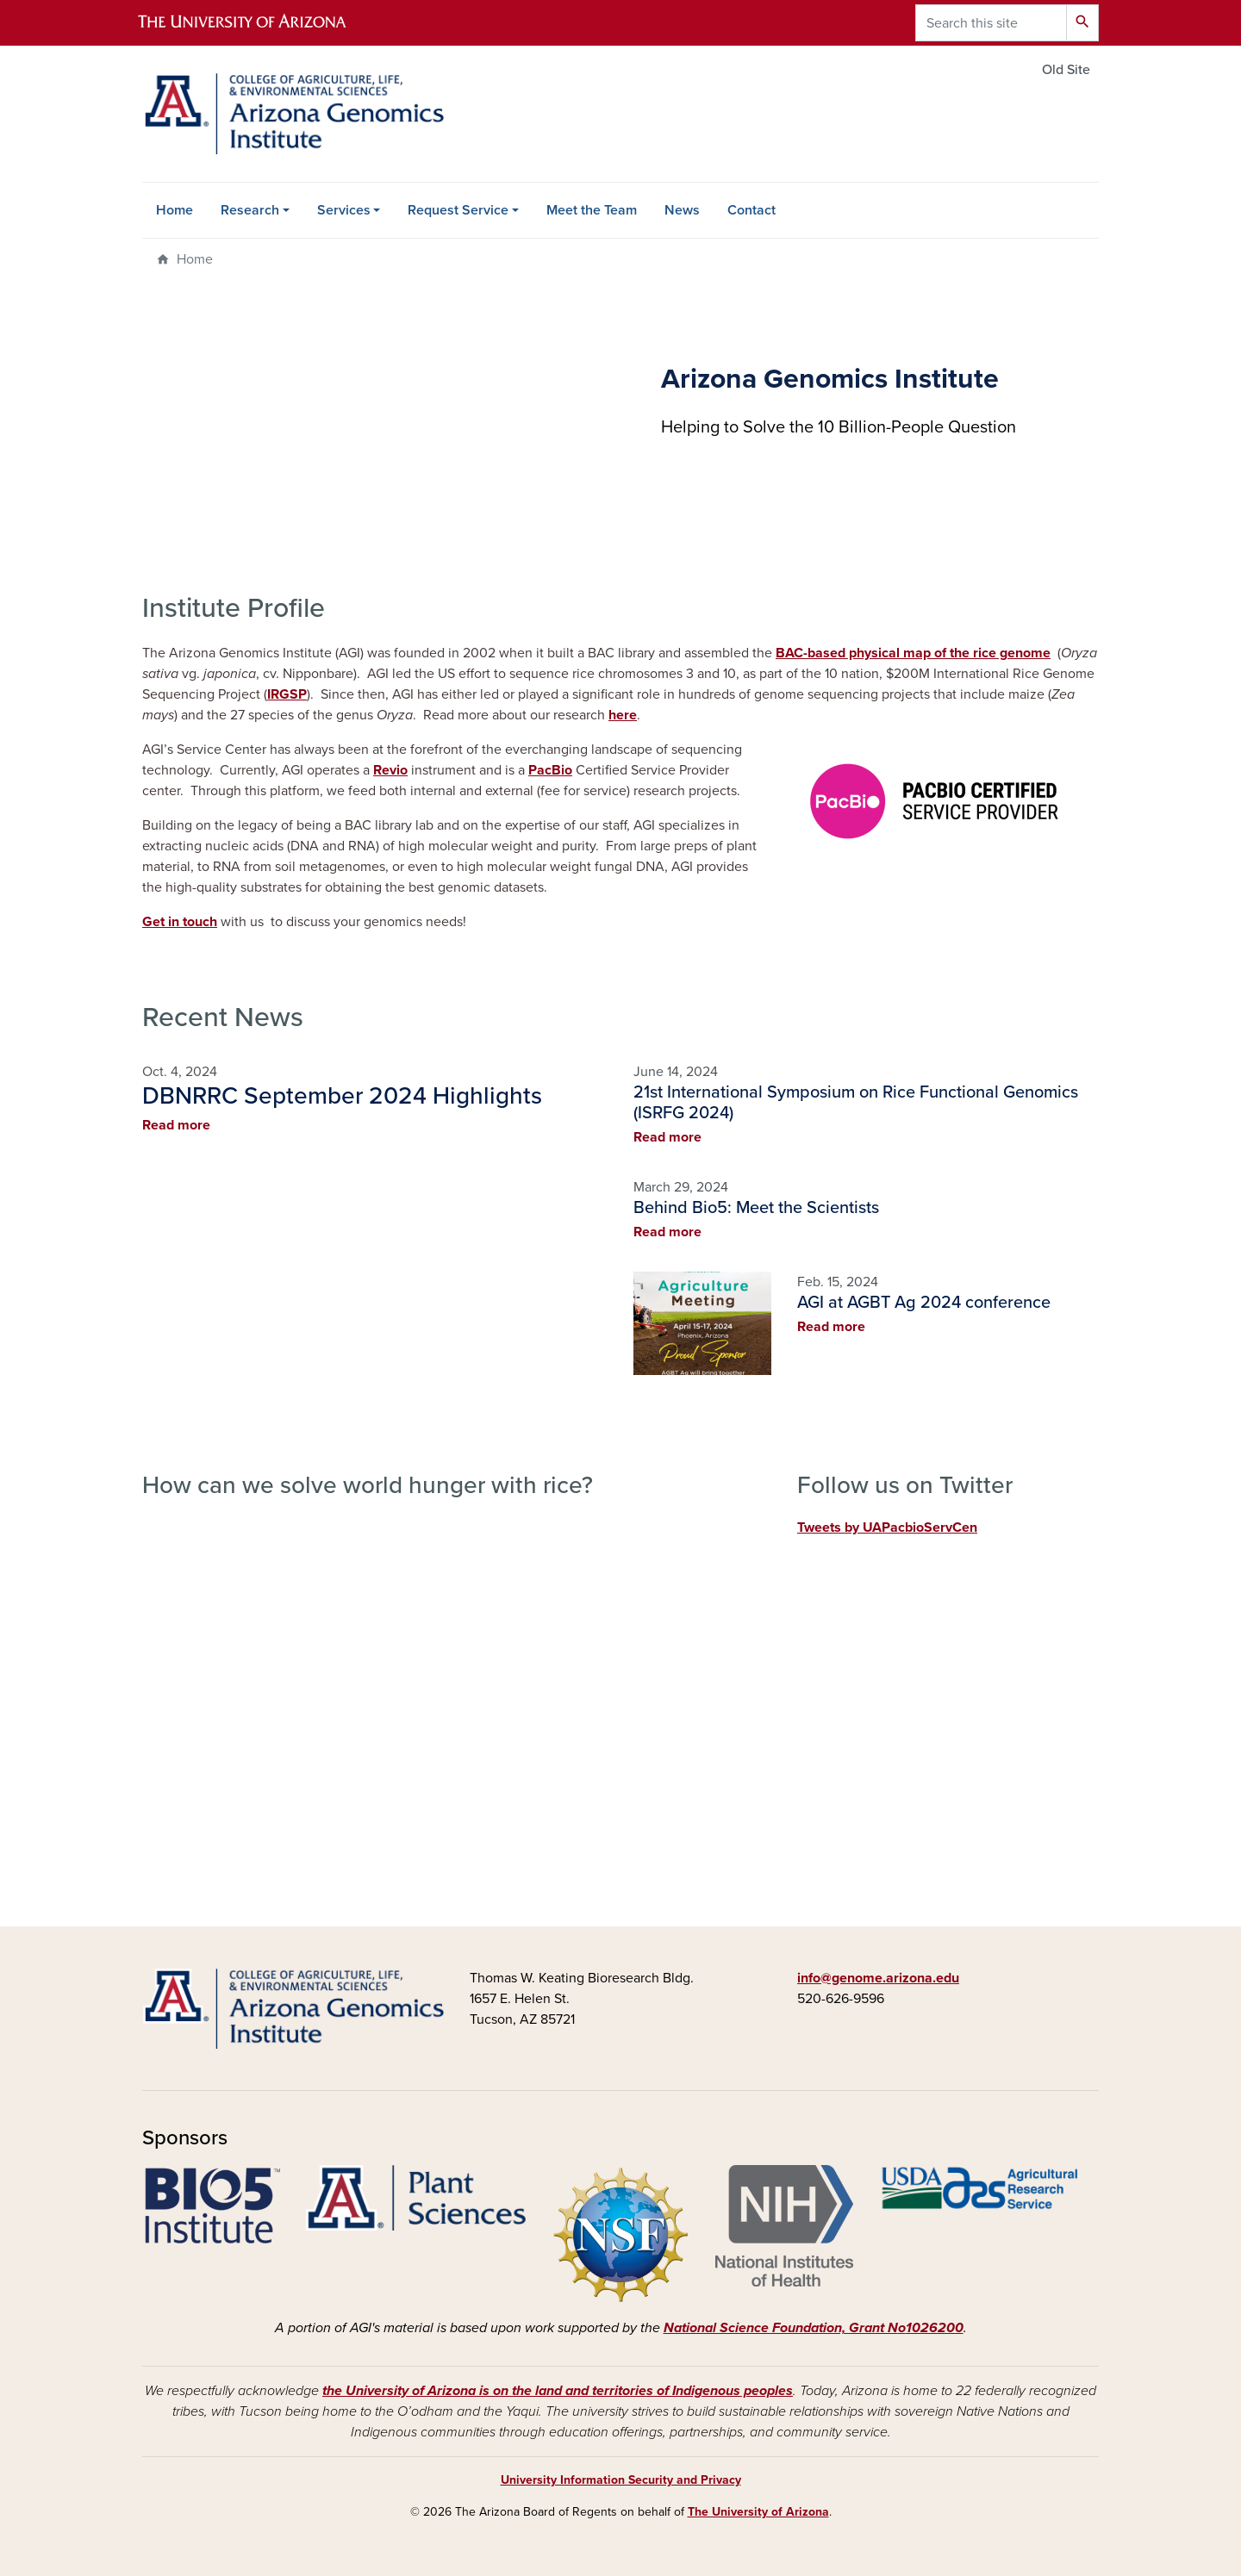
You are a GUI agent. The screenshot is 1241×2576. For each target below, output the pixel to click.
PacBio (550, 770)
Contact (751, 210)
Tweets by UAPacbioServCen (887, 1527)
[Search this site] (991, 22)
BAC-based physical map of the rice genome (913, 653)
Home (174, 210)
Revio (390, 770)
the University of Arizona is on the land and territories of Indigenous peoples (557, 2390)
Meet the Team (591, 210)
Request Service (458, 210)
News (682, 210)
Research (250, 210)
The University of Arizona (758, 2511)
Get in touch (179, 921)
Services (344, 210)
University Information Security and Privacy (621, 2480)
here (622, 715)
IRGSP (287, 694)
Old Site (1066, 69)
